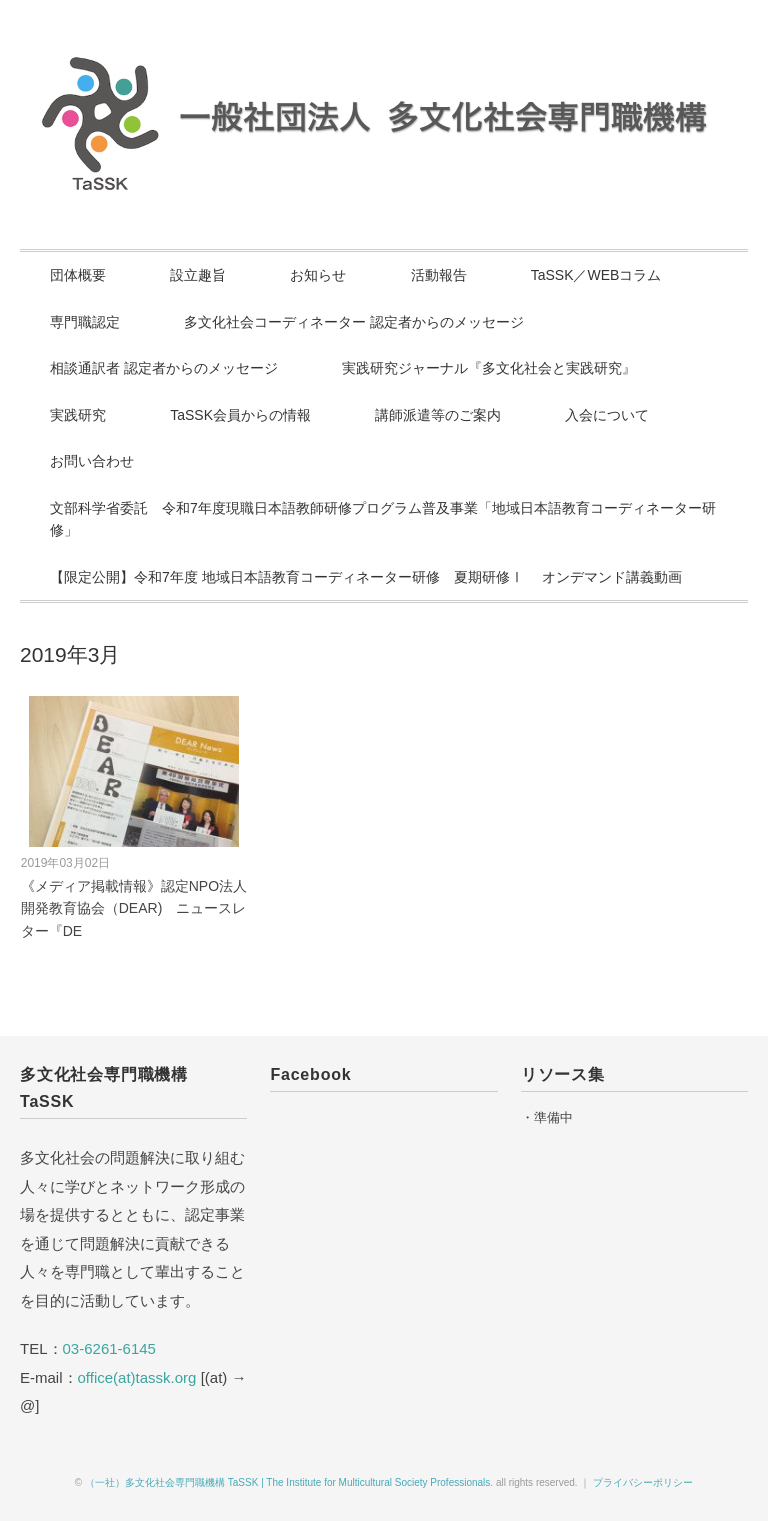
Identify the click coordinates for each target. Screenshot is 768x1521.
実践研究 (78, 415)
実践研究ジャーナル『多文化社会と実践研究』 (489, 368)
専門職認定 (85, 322)
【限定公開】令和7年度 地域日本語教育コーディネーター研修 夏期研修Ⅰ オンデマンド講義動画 (366, 577)
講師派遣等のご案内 (438, 415)
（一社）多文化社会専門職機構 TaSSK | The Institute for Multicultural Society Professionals (287, 1482)
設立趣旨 (198, 275)
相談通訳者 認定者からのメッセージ (164, 368)
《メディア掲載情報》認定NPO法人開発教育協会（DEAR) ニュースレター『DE (134, 908)
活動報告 (439, 275)
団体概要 (78, 275)
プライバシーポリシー (643, 1482)
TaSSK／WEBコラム (596, 275)
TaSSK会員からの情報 (240, 415)
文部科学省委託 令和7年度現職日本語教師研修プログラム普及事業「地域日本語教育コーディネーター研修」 (383, 519)
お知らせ (318, 275)
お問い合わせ (92, 461)
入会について (607, 415)
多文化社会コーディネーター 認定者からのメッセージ (354, 322)
